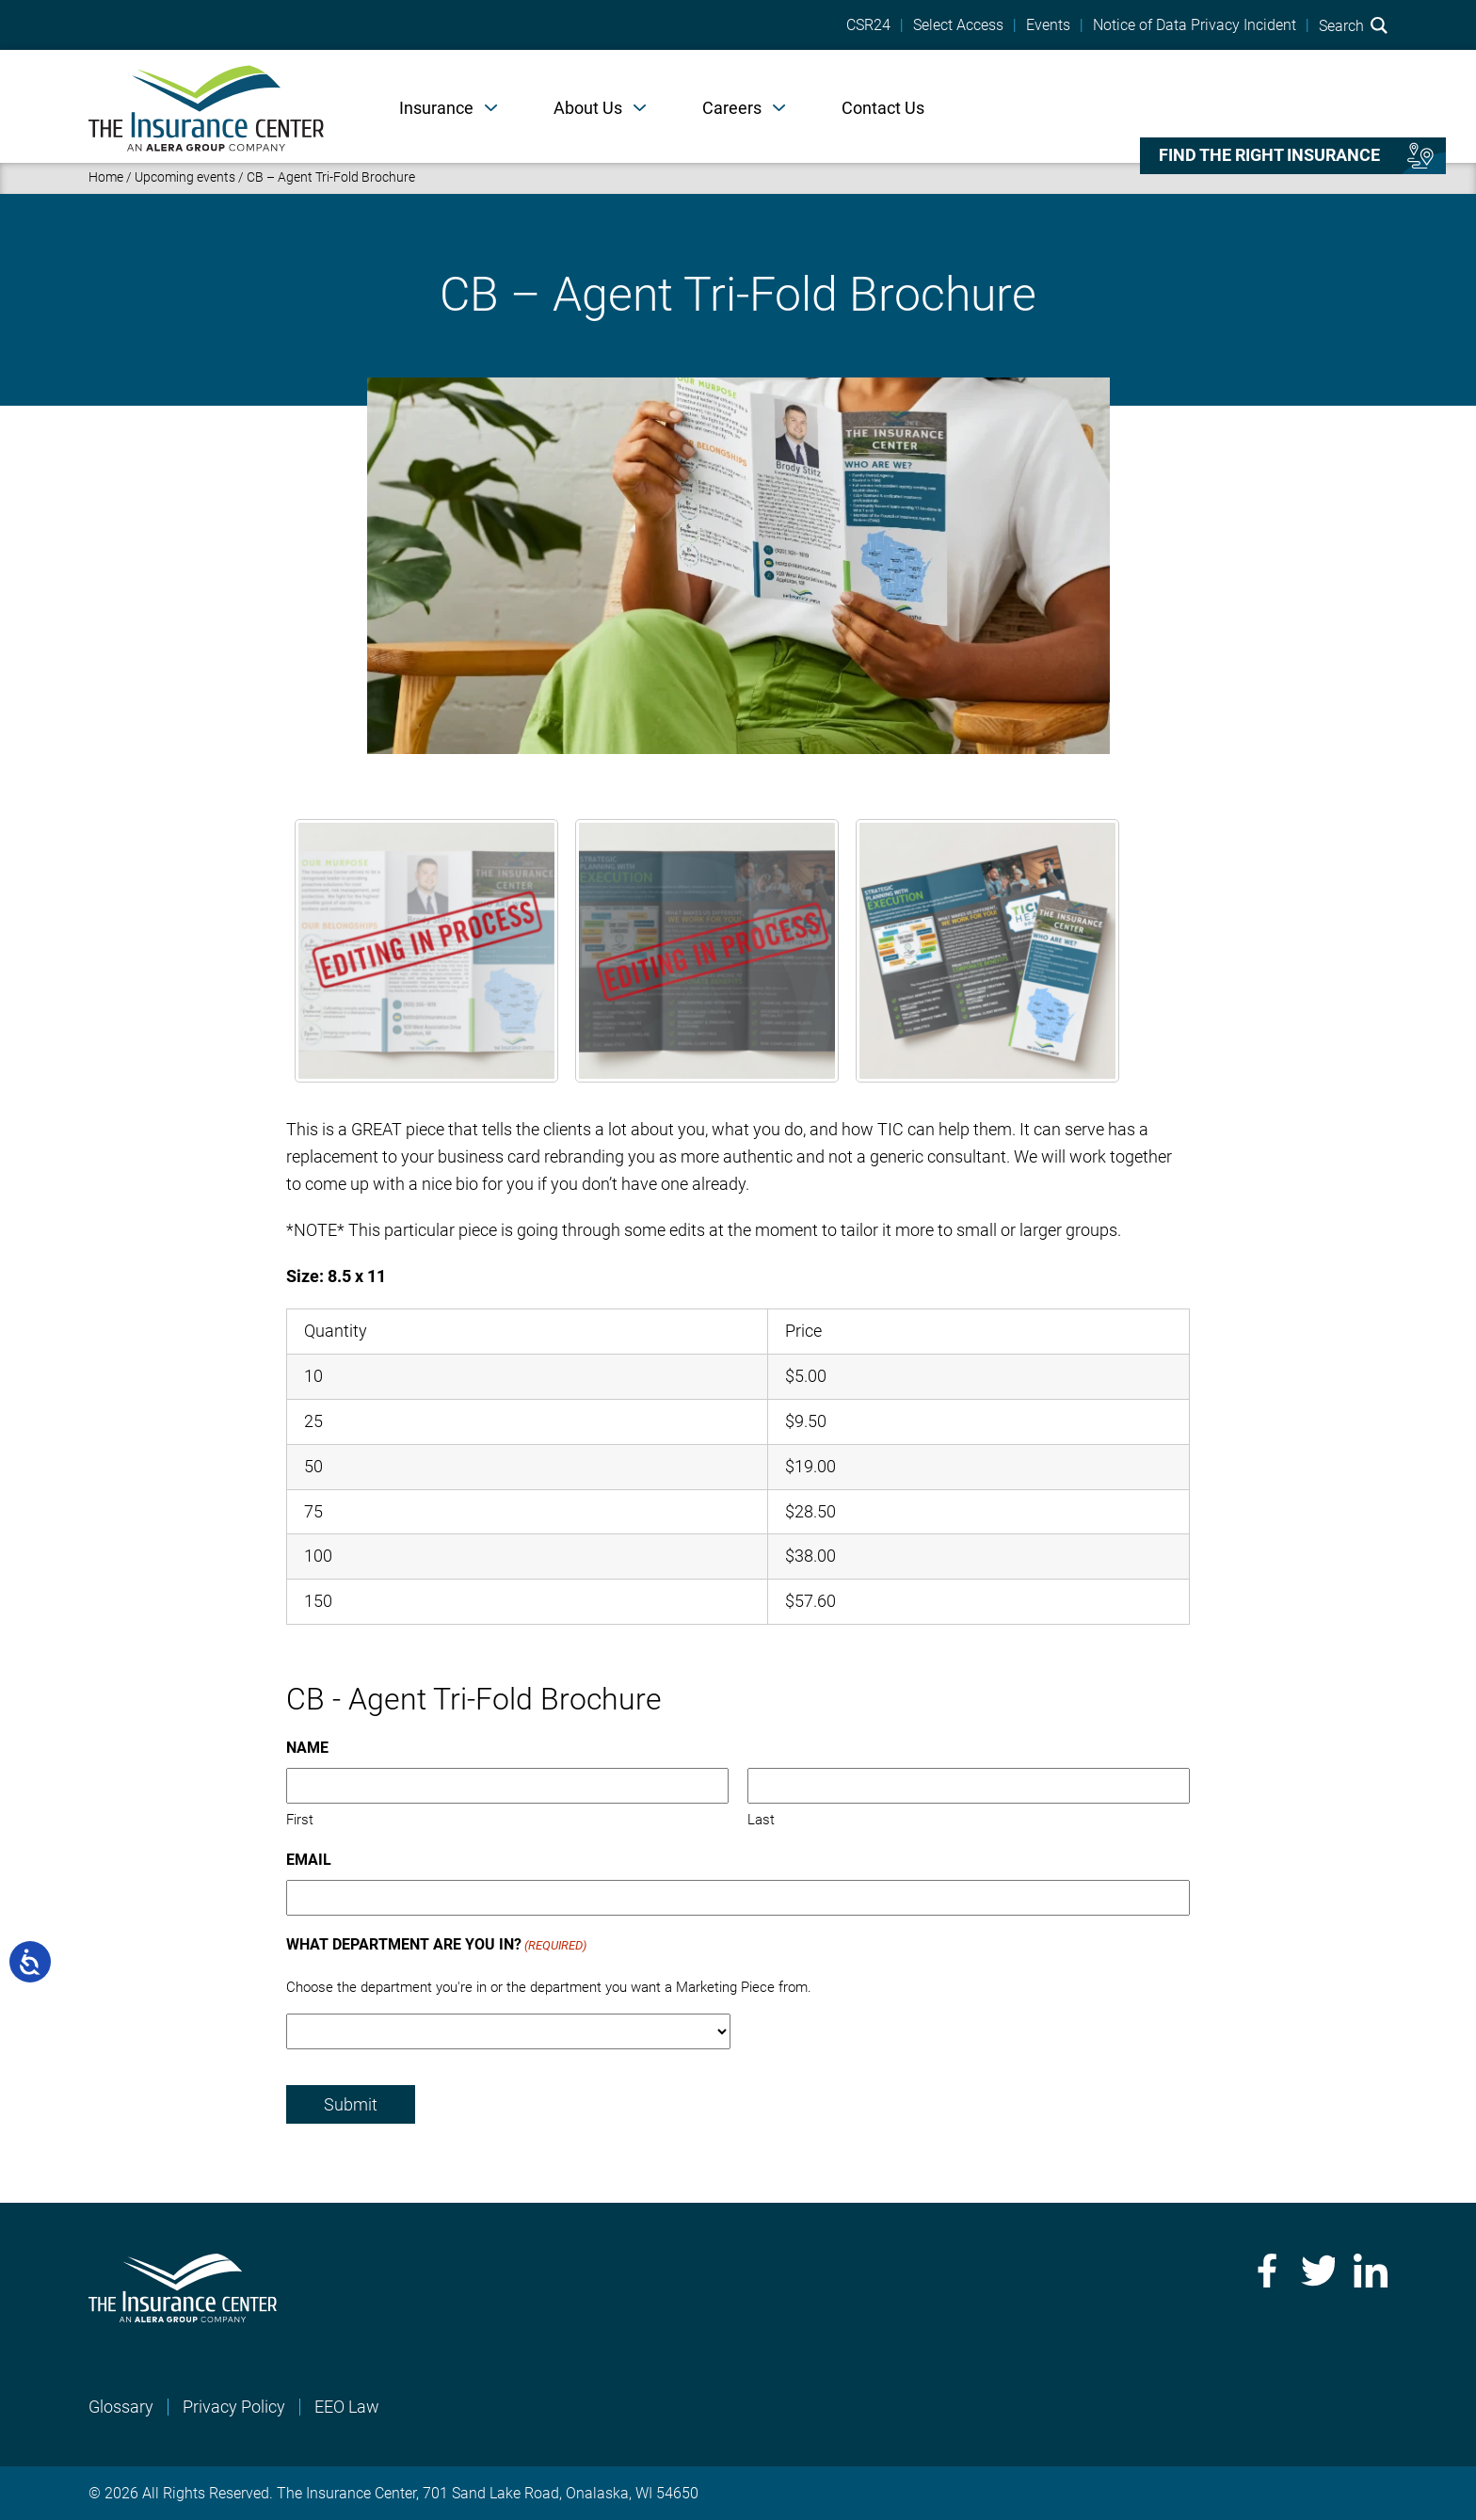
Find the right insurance (1269, 155)
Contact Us (883, 108)
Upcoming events (185, 177)
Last (761, 1819)
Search (1353, 25)
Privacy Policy (234, 2406)
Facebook (1265, 2270)
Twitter (1318, 2270)
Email (308, 1860)
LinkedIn (1371, 2270)
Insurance (436, 108)
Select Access (958, 25)
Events (1048, 25)
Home (105, 177)
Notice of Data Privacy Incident (1194, 25)
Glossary (120, 2406)
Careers (732, 108)
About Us (588, 108)
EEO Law (346, 2406)
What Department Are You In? (436, 1945)
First (299, 1819)
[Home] (206, 106)
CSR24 (868, 25)
